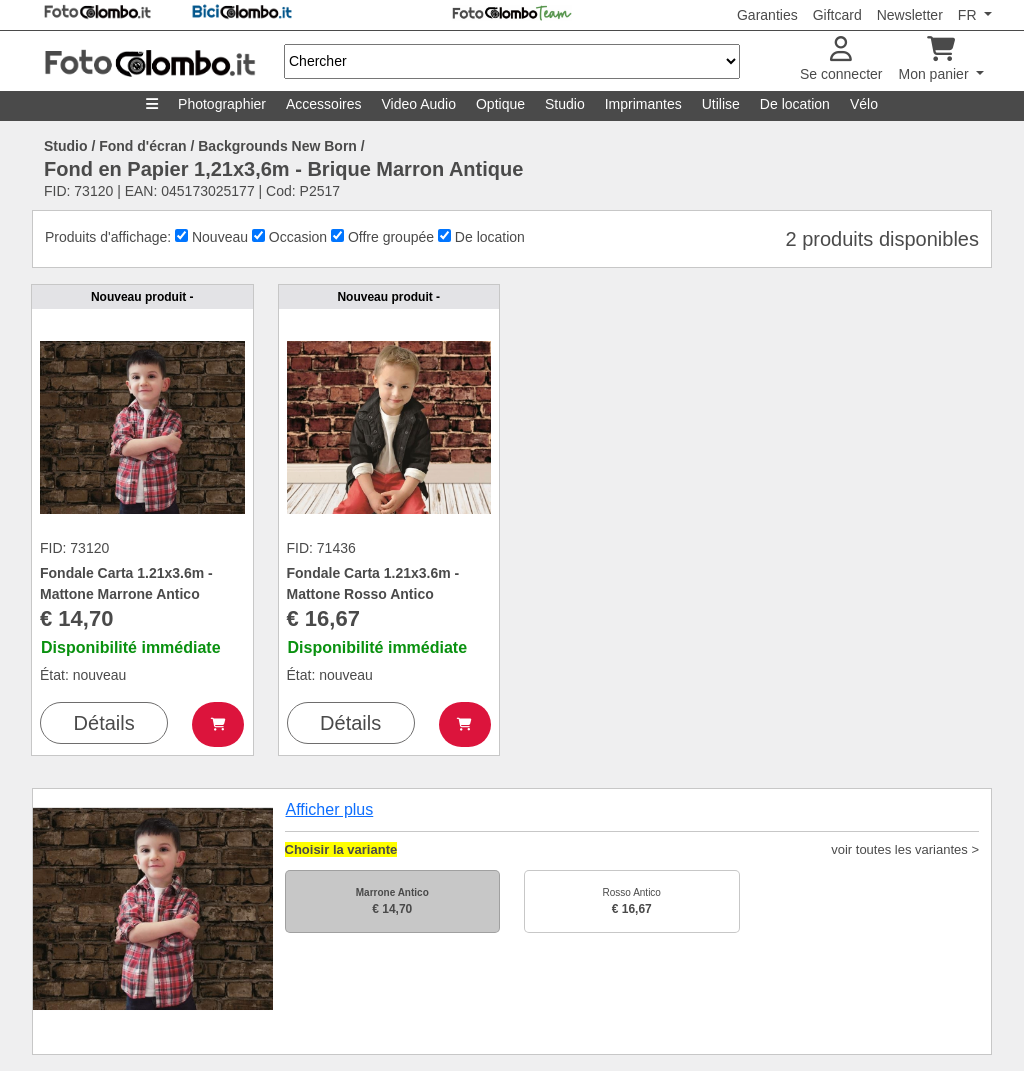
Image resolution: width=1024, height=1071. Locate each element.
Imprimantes (643, 104)
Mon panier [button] (936, 59)
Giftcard (837, 15)
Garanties (767, 15)
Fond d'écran (142, 146)
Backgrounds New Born (277, 146)
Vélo (864, 104)
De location (795, 104)
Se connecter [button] (841, 59)
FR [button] (969, 15)
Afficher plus (330, 809)
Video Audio (418, 104)
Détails (104, 723)
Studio (565, 104)
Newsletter (910, 15)
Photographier (222, 104)
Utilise (721, 104)
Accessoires (323, 104)
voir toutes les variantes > (905, 849)
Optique (500, 104)
